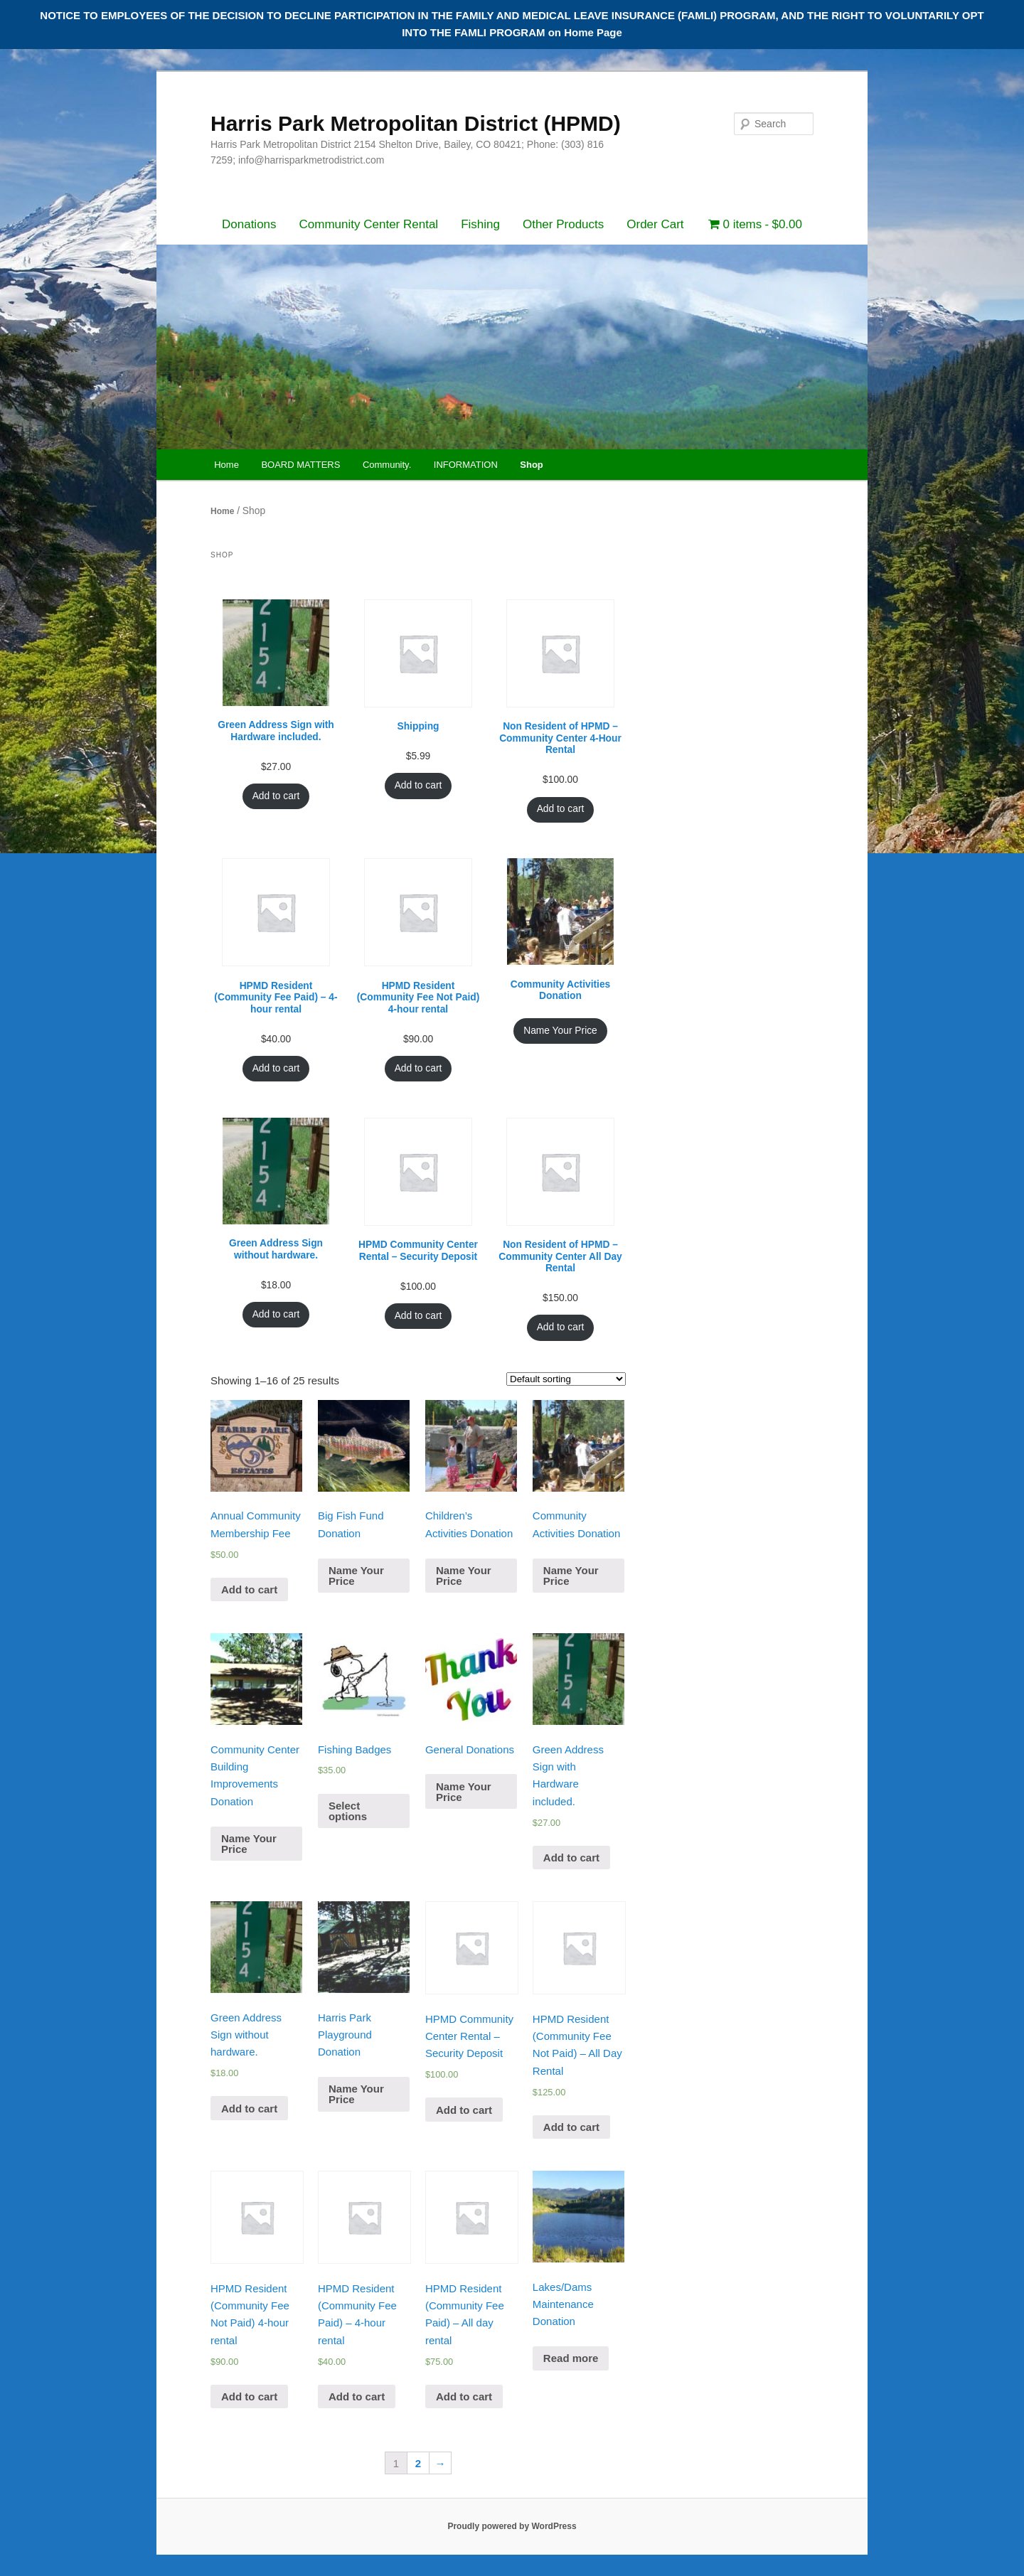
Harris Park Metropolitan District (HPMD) (415, 123)
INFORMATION (466, 464)
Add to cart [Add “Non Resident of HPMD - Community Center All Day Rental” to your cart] (561, 1327)
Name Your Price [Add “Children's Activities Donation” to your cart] (463, 1575)
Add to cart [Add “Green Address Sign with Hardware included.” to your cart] (276, 796)
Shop (531, 464)
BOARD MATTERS (300, 464)
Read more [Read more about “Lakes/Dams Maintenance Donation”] (571, 2358)
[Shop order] (566, 1379)
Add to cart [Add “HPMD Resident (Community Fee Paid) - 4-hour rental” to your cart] (276, 1068)
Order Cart (654, 224)
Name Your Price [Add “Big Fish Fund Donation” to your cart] (356, 1575)
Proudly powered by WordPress (511, 2526)
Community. (387, 464)
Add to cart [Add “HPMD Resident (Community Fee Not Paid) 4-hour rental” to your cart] (418, 1068)
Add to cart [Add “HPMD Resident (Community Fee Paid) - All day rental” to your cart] (464, 2396)
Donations (249, 224)
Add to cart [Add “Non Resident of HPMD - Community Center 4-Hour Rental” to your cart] (561, 808)
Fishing (480, 224)
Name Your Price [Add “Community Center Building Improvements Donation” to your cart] (249, 1843)
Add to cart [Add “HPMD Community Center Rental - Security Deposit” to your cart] (418, 1315)
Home (226, 464)
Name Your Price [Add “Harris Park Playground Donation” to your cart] (356, 2094)
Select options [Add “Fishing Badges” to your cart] (348, 1811)
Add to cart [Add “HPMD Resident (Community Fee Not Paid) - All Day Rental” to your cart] (571, 2127)
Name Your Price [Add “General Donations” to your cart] (463, 1791)
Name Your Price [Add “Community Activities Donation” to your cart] (560, 1030)
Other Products (563, 224)
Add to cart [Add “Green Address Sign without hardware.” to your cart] (276, 1314)
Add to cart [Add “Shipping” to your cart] (418, 785)
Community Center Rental (369, 224)
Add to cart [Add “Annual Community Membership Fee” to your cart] (249, 1589)
